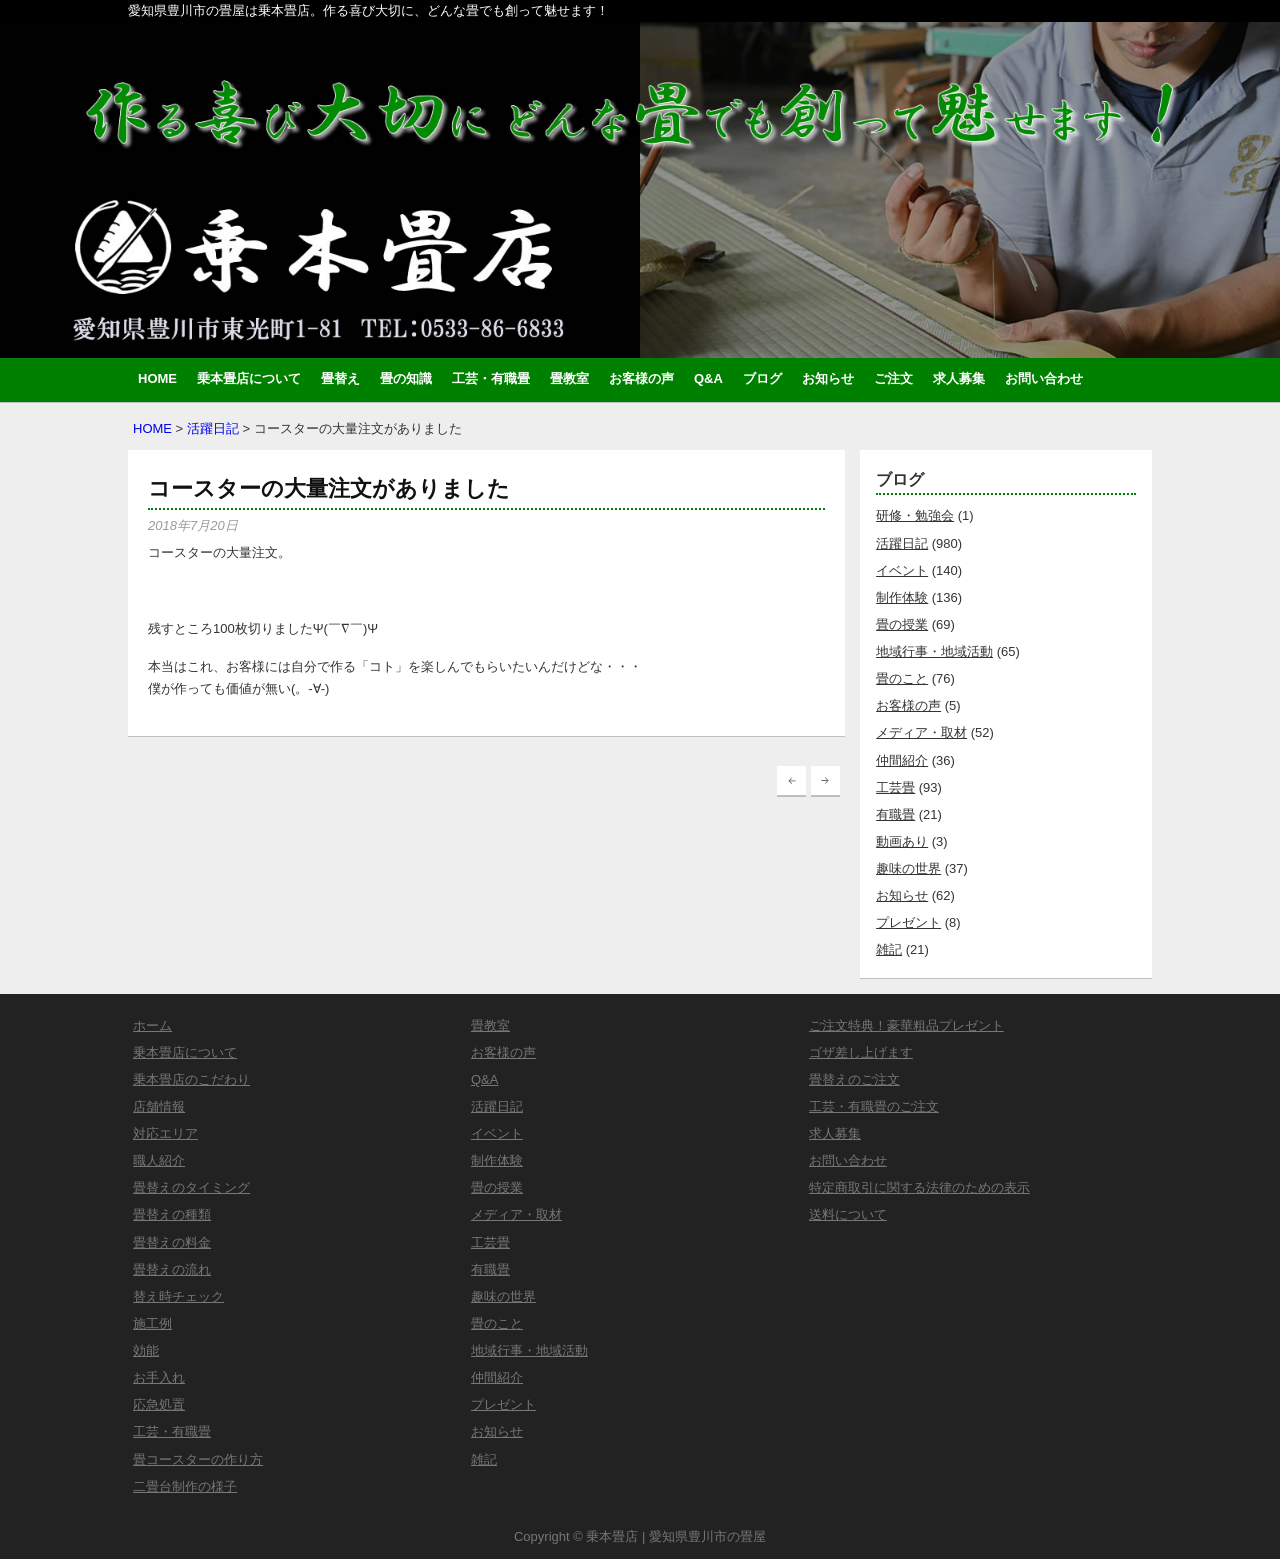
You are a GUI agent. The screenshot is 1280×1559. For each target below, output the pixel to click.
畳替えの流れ (172, 1269)
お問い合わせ (1044, 378)
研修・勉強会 (915, 515)
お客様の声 (641, 378)
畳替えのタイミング (191, 1187)
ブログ (762, 378)
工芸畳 (895, 787)
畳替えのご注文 (854, 1079)
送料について (848, 1214)
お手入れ (159, 1377)
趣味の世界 (908, 868)
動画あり (902, 841)
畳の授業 (902, 624)
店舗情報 (159, 1106)
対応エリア (165, 1133)
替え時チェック (178, 1296)
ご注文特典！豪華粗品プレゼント (906, 1025)
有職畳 (895, 814)
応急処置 (159, 1404)
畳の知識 (406, 378)
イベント (902, 570)
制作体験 (902, 597)
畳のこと (902, 678)
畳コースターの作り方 (198, 1459)
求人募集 (959, 378)
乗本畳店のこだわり (191, 1079)
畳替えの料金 (172, 1242)
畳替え (340, 378)
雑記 (889, 949)
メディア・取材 (921, 732)
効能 (146, 1350)
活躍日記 (213, 428)
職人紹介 (159, 1160)
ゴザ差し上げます (861, 1052)
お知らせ (828, 378)
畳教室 (569, 378)
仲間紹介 (902, 760)
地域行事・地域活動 (934, 651)
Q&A (708, 378)
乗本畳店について (249, 378)
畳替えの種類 (172, 1214)
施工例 (152, 1323)
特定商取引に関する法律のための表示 (919, 1187)
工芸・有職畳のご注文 (874, 1106)
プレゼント (908, 922)
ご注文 (893, 378)
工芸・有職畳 (491, 378)
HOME (157, 378)
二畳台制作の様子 (185, 1486)
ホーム (152, 1025)
